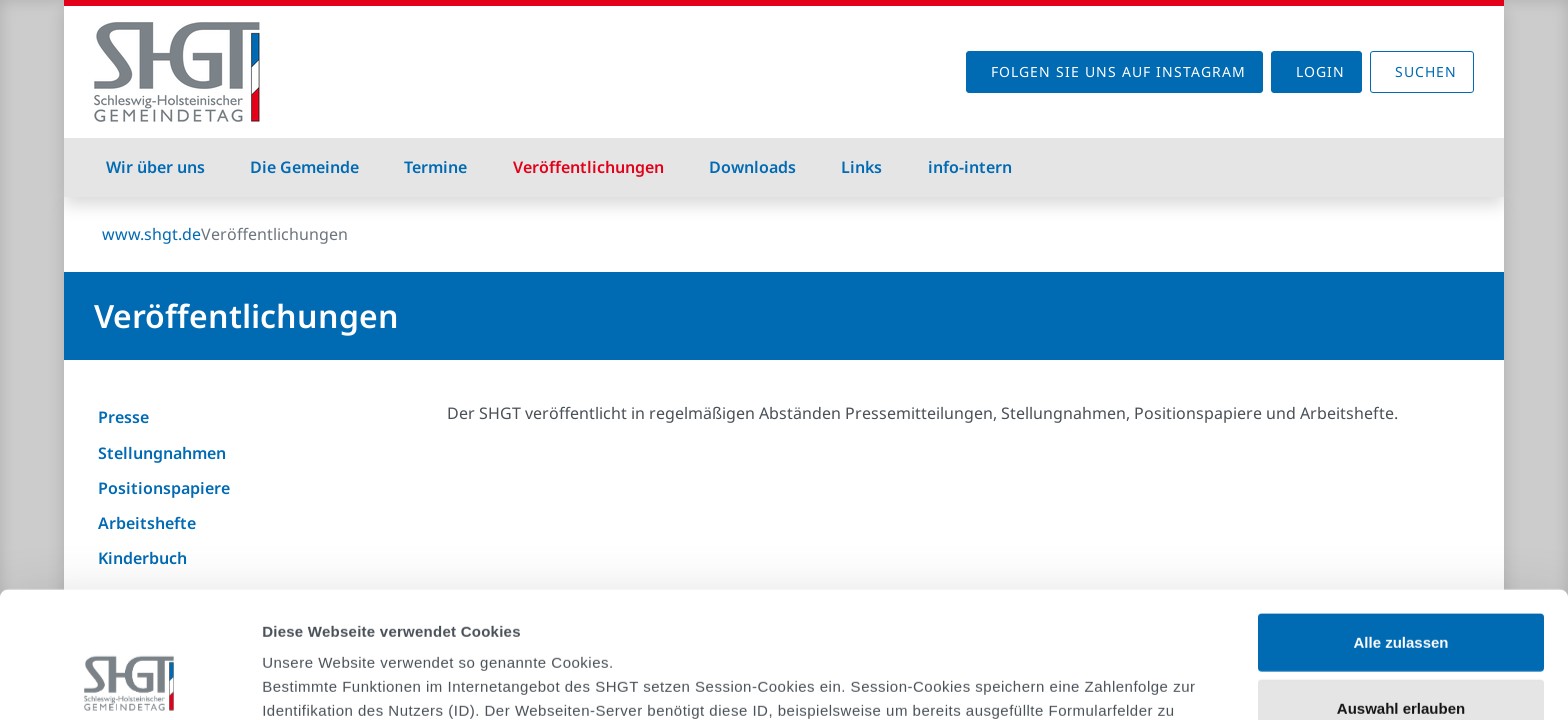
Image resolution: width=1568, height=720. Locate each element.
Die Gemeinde (304, 167)
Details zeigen (1063, 680)
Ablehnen (1401, 654)
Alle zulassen (1400, 523)
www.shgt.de (151, 234)
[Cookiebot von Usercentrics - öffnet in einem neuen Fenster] (129, 681)
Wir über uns (155, 167)
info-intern (970, 167)
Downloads (752, 167)
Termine (435, 167)
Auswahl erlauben (1401, 589)
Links (861, 167)
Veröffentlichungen (588, 167)
